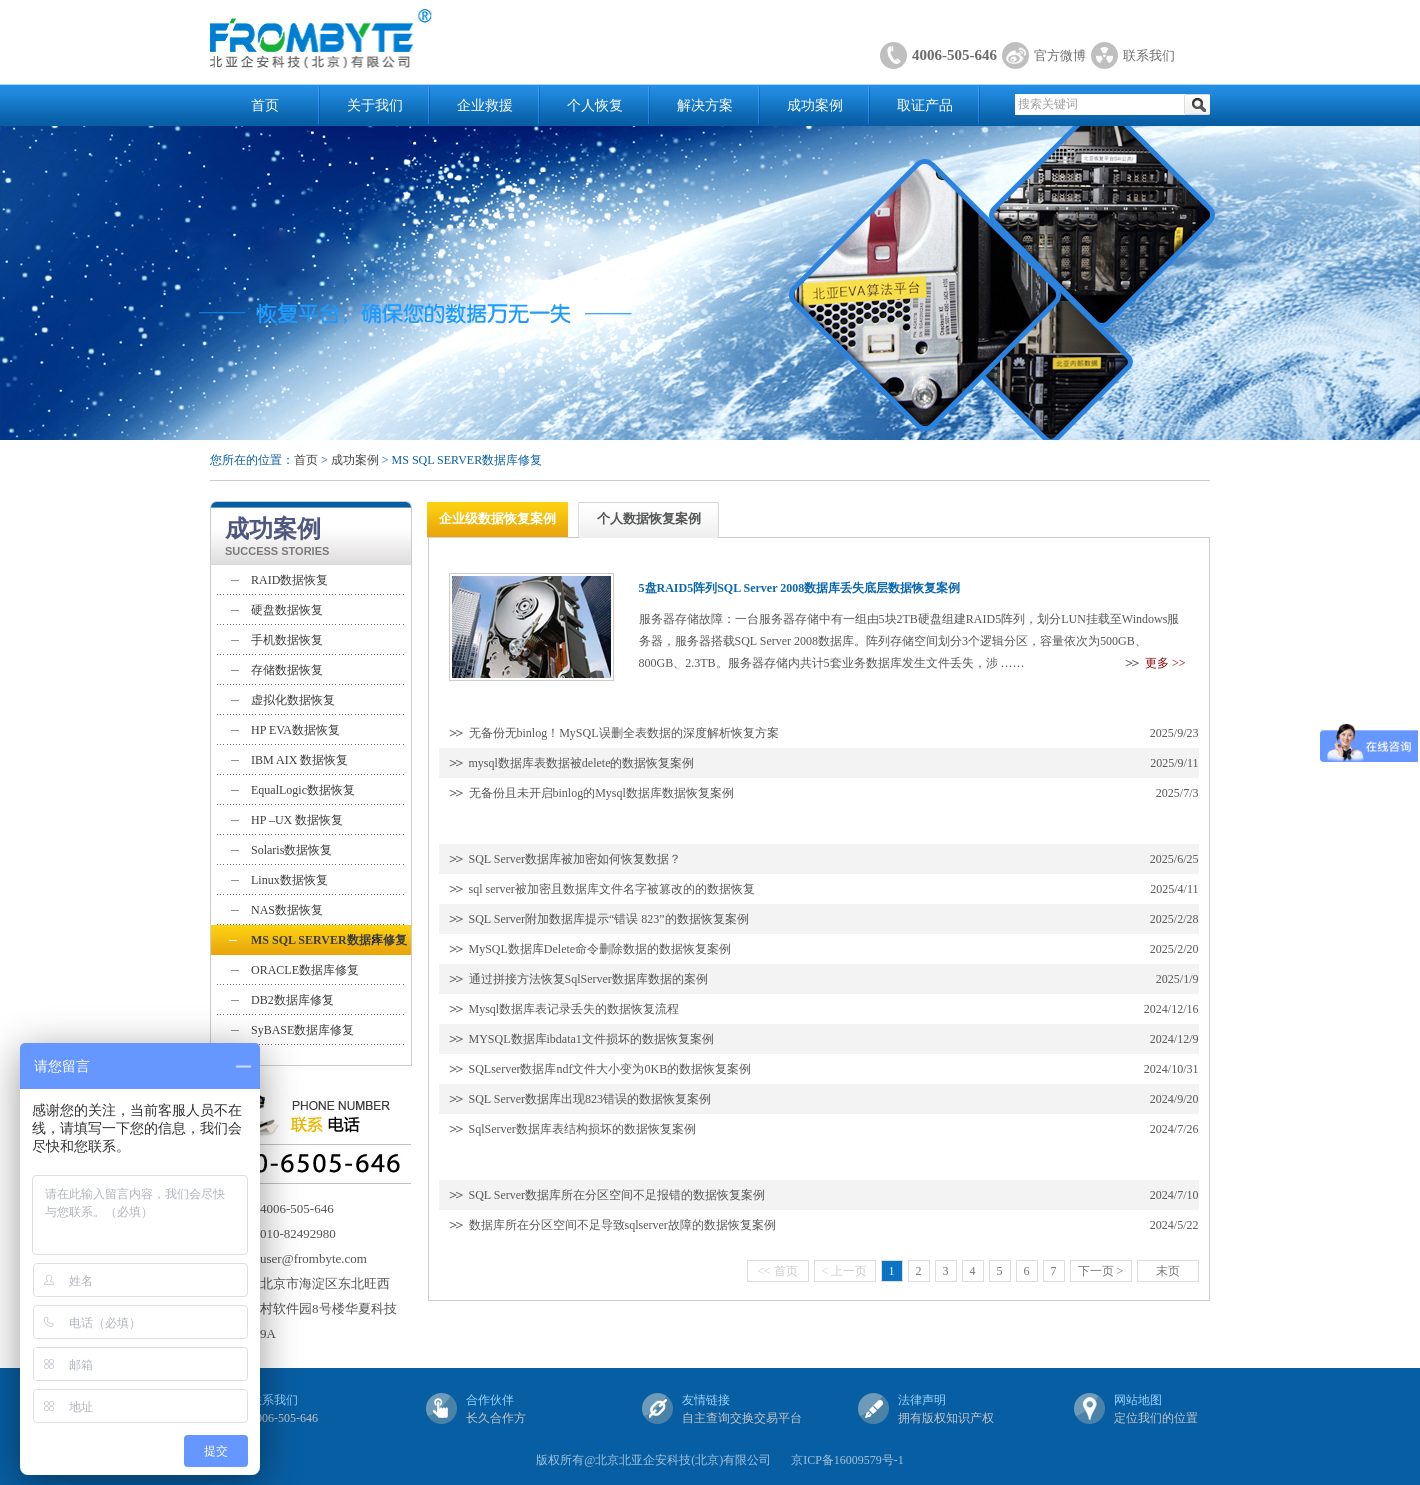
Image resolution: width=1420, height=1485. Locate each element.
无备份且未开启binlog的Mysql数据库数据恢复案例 (601, 793)
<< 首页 (777, 1271)
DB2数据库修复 (292, 1000)
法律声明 (922, 1400)
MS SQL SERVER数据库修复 (329, 940)
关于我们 (375, 105)
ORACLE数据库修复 (305, 970)
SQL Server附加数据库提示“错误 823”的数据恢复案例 (609, 919)
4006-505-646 (954, 55)
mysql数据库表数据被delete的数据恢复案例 (582, 763)
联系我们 (1149, 55)
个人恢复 (595, 105)
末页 (1168, 1271)
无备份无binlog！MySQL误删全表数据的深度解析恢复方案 (624, 733)
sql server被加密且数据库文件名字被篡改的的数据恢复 (612, 889)
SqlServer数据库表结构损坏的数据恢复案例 (582, 1129)
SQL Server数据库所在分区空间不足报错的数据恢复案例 (617, 1195)
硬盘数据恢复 (287, 610)
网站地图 (1138, 1400)
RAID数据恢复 (289, 580)
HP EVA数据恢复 (295, 730)
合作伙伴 (490, 1400)
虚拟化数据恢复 (293, 700)
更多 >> (1165, 663)
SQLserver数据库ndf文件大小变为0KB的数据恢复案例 (610, 1069)
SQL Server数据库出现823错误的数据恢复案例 (590, 1099)
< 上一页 (845, 1271)
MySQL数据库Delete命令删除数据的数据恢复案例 (600, 949)
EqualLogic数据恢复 (303, 790)
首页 (265, 105)
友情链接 (706, 1400)
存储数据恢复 (287, 670)
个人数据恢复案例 (649, 518)
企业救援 (485, 105)
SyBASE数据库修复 (302, 1030)
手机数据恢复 (287, 640)
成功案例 (815, 105)
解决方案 (705, 105)
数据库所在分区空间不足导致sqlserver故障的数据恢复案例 (622, 1225)
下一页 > (1101, 1271)
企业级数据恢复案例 (497, 518)
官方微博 (1060, 55)
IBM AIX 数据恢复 (299, 760)
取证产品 (925, 105)
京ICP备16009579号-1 (847, 1460)
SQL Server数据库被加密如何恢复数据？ (575, 859)
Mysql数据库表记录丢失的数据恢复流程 (574, 1009)
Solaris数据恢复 (291, 850)
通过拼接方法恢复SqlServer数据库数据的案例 (588, 979)
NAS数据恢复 (287, 910)
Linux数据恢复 (289, 880)
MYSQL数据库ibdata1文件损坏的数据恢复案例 (591, 1039)
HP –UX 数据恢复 (297, 820)
